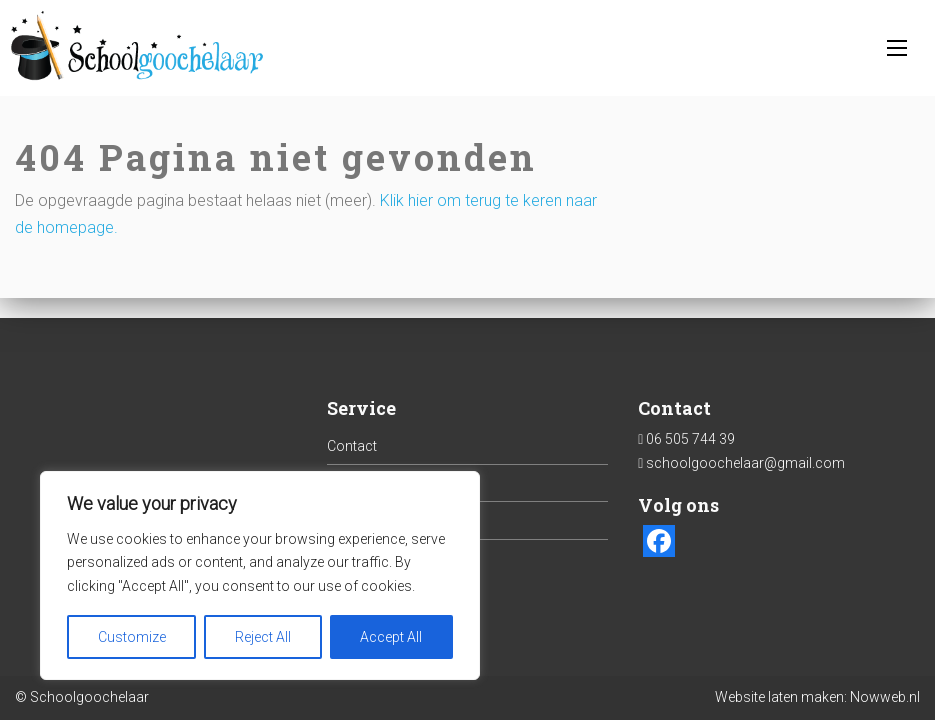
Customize (132, 637)
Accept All (391, 637)
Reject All (263, 637)
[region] (260, 575)
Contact (352, 446)
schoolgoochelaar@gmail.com (745, 463)
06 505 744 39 (690, 439)
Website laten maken (779, 697)
